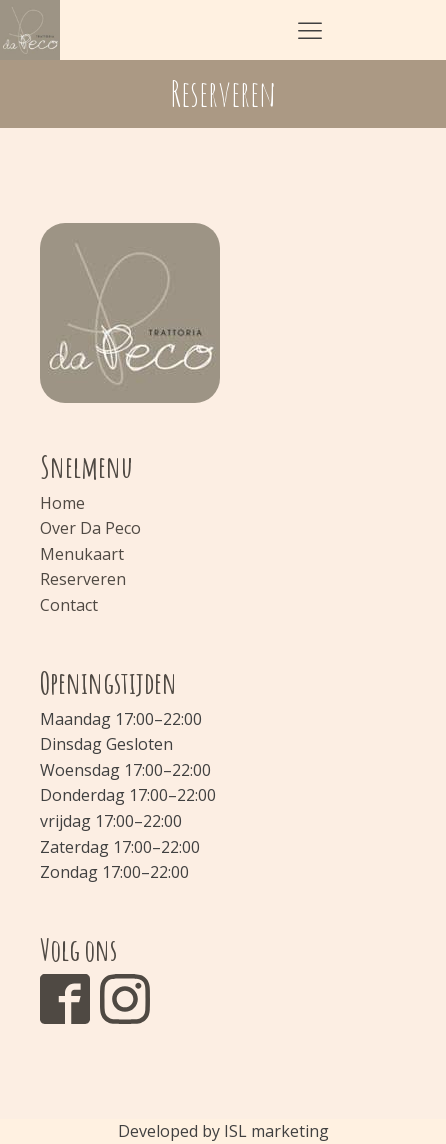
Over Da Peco (90, 528)
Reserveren (83, 579)
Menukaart (82, 554)
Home (62, 503)
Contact (69, 605)
